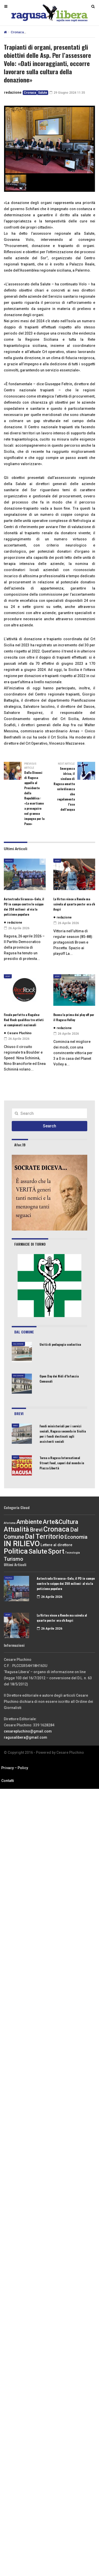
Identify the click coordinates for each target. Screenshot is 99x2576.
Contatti (7, 1781)
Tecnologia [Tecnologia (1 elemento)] (72, 1552)
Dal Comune (18, 1344)
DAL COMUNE (24, 1331)
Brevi (15, 1425)
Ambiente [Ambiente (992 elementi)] (29, 1521)
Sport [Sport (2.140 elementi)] (56, 1551)
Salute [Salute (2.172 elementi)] (38, 1551)
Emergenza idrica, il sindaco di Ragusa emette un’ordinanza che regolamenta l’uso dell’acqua (64, 788)
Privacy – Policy (14, 1768)
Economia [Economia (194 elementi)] (76, 1537)
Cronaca (17, 32)
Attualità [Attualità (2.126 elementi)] (16, 1529)
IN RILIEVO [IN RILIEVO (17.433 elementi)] (22, 1543)
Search (49, 1126)
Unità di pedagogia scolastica (60, 1344)
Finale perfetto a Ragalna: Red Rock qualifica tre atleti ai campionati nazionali (24, 1019)
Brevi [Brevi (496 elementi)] (36, 1529)
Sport (57, 860)
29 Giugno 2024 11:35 (67, 92)
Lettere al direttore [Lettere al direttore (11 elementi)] (56, 1545)
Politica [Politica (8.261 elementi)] (16, 1551)
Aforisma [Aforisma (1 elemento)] (10, 1523)
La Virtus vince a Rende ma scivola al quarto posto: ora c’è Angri (74, 904)
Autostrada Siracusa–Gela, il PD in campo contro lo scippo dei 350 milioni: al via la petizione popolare (66, 1583)
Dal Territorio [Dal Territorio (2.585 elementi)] (44, 1536)
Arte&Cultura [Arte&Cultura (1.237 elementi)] (60, 1521)
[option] (49, 140)
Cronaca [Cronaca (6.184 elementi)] (56, 1529)
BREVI (18, 1413)
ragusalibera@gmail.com (25, 1737)
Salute (42, 92)
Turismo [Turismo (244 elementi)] (13, 1559)
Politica (8, 860)
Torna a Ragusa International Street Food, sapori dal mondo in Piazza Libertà (62, 1463)
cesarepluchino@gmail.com (28, 1731)
